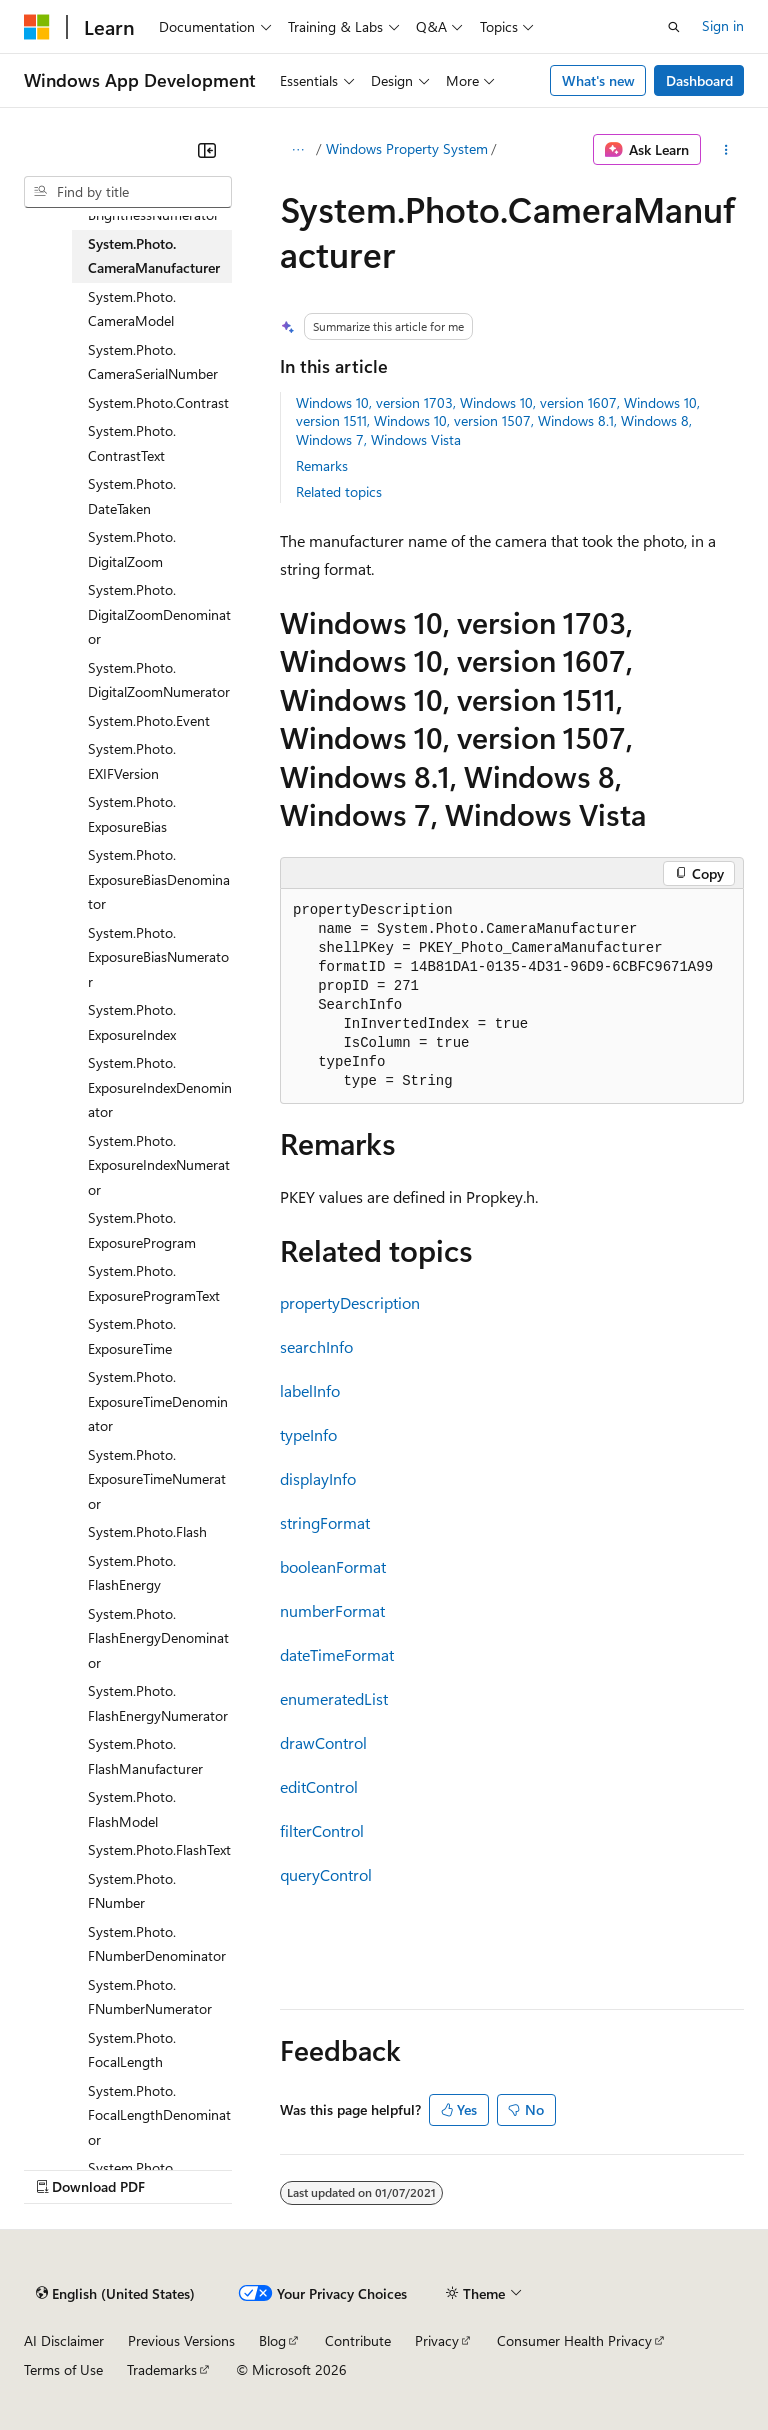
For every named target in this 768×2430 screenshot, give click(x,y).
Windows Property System (407, 148)
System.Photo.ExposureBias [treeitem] (132, 814)
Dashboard (699, 80)
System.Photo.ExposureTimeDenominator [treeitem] (158, 1401)
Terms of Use (63, 2369)
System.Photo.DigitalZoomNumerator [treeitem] (159, 680)
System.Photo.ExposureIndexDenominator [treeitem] (160, 1087)
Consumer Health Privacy (574, 2340)
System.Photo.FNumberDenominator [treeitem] (157, 1944)
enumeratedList (334, 1698)
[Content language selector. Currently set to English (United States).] (115, 2294)
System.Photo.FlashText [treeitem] (159, 1849)
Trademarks (162, 2369)
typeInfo (308, 1434)
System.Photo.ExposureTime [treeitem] (132, 1336)
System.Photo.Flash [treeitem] (147, 1531)
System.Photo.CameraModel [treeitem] (132, 309)
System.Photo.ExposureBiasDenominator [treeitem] (159, 879)
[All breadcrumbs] (297, 150)
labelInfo (310, 1390)
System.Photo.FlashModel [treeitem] (132, 1809)
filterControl (322, 1830)
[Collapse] (207, 150)
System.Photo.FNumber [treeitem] (132, 1891)
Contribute (358, 2340)
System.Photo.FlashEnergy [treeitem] (132, 1573)
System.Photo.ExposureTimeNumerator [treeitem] (157, 1479)
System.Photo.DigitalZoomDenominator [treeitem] (159, 614)
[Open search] (674, 27)
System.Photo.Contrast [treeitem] (158, 402)
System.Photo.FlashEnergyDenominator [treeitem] (158, 1638)
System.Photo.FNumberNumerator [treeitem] (150, 1997)
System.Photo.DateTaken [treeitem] (132, 496)
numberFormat (332, 1610)
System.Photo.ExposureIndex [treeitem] (132, 1022)
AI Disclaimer (64, 2340)
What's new (598, 80)
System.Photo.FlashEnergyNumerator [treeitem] (158, 1703)
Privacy (437, 2340)
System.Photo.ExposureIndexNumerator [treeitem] (159, 1165)
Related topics (339, 491)
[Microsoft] (37, 27)
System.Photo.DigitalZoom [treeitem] (132, 549)
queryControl (326, 1874)
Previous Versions (181, 2340)
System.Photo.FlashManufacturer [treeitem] (145, 1756)
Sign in (723, 25)
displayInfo (318, 1478)
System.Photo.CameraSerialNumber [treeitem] (153, 362)
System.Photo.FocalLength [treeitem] (132, 2050)
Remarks (322, 465)
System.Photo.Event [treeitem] (149, 720)
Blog (272, 2340)
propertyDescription (350, 1302)
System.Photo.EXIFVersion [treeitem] (132, 761)
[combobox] (128, 192)
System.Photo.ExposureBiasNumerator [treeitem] (158, 957)
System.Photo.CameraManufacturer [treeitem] (154, 256)
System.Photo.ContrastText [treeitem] (132, 443)
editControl (319, 1786)
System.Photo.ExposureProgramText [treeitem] (154, 1283)
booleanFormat (333, 1566)
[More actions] (726, 150)
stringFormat (325, 1522)
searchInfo (316, 1346)
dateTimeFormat (337, 1654)
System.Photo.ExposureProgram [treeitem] (142, 1230)
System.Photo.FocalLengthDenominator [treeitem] (159, 2115)
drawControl (323, 1742)
